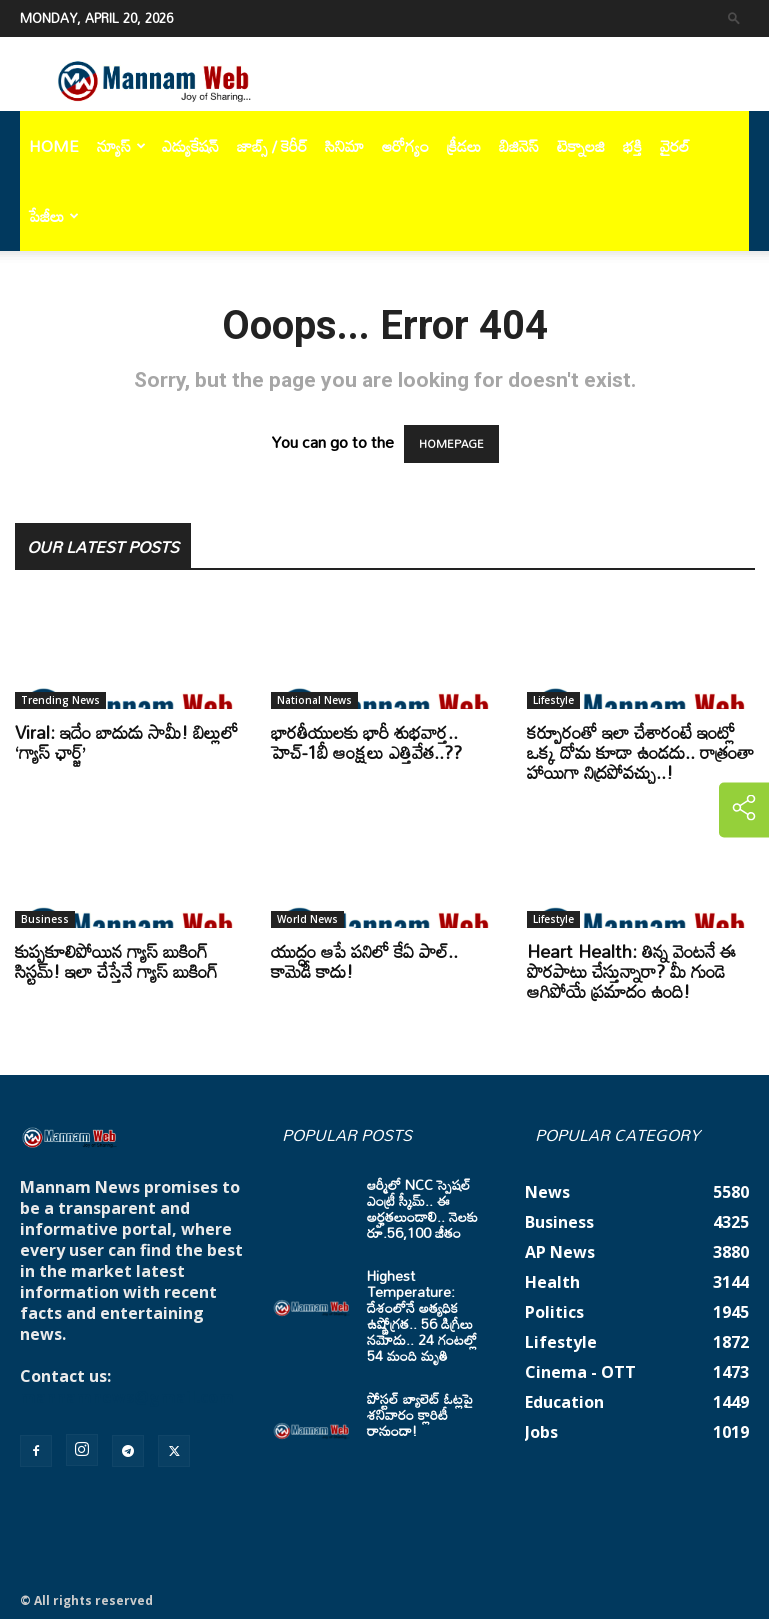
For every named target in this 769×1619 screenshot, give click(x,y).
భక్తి (632, 146)
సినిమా (344, 146)
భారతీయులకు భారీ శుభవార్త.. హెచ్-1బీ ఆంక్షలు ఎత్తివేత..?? (366, 742)
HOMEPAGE (451, 444)
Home (54, 146)
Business (45, 919)
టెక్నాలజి (581, 146)
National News (314, 700)
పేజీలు (54, 216)
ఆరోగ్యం (405, 146)
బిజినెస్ (519, 146)
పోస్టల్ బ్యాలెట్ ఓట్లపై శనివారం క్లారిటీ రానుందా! (420, 1414)
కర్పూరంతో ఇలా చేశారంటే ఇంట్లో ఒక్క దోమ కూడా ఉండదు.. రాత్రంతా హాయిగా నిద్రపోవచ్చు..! (640, 752)
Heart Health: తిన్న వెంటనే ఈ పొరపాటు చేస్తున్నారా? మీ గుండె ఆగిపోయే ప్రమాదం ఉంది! (631, 971)
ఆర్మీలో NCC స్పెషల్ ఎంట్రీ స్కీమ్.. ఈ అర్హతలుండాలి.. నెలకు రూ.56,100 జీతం (422, 1208)
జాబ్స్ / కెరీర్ (272, 146)
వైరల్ (675, 146)
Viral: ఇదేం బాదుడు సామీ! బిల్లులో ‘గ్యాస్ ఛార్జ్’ (126, 742)
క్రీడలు (464, 146)
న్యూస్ (121, 146)
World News (307, 919)
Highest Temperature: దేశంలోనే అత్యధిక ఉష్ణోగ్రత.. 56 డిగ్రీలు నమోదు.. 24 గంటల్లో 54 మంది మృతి (422, 1315)
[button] (734, 17)
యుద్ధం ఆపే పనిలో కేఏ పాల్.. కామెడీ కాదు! (364, 961)
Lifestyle (553, 700)
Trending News (60, 700)
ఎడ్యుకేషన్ (190, 146)
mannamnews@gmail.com (127, 1397)
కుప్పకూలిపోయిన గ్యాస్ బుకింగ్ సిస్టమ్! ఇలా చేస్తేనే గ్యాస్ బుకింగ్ (116, 961)
